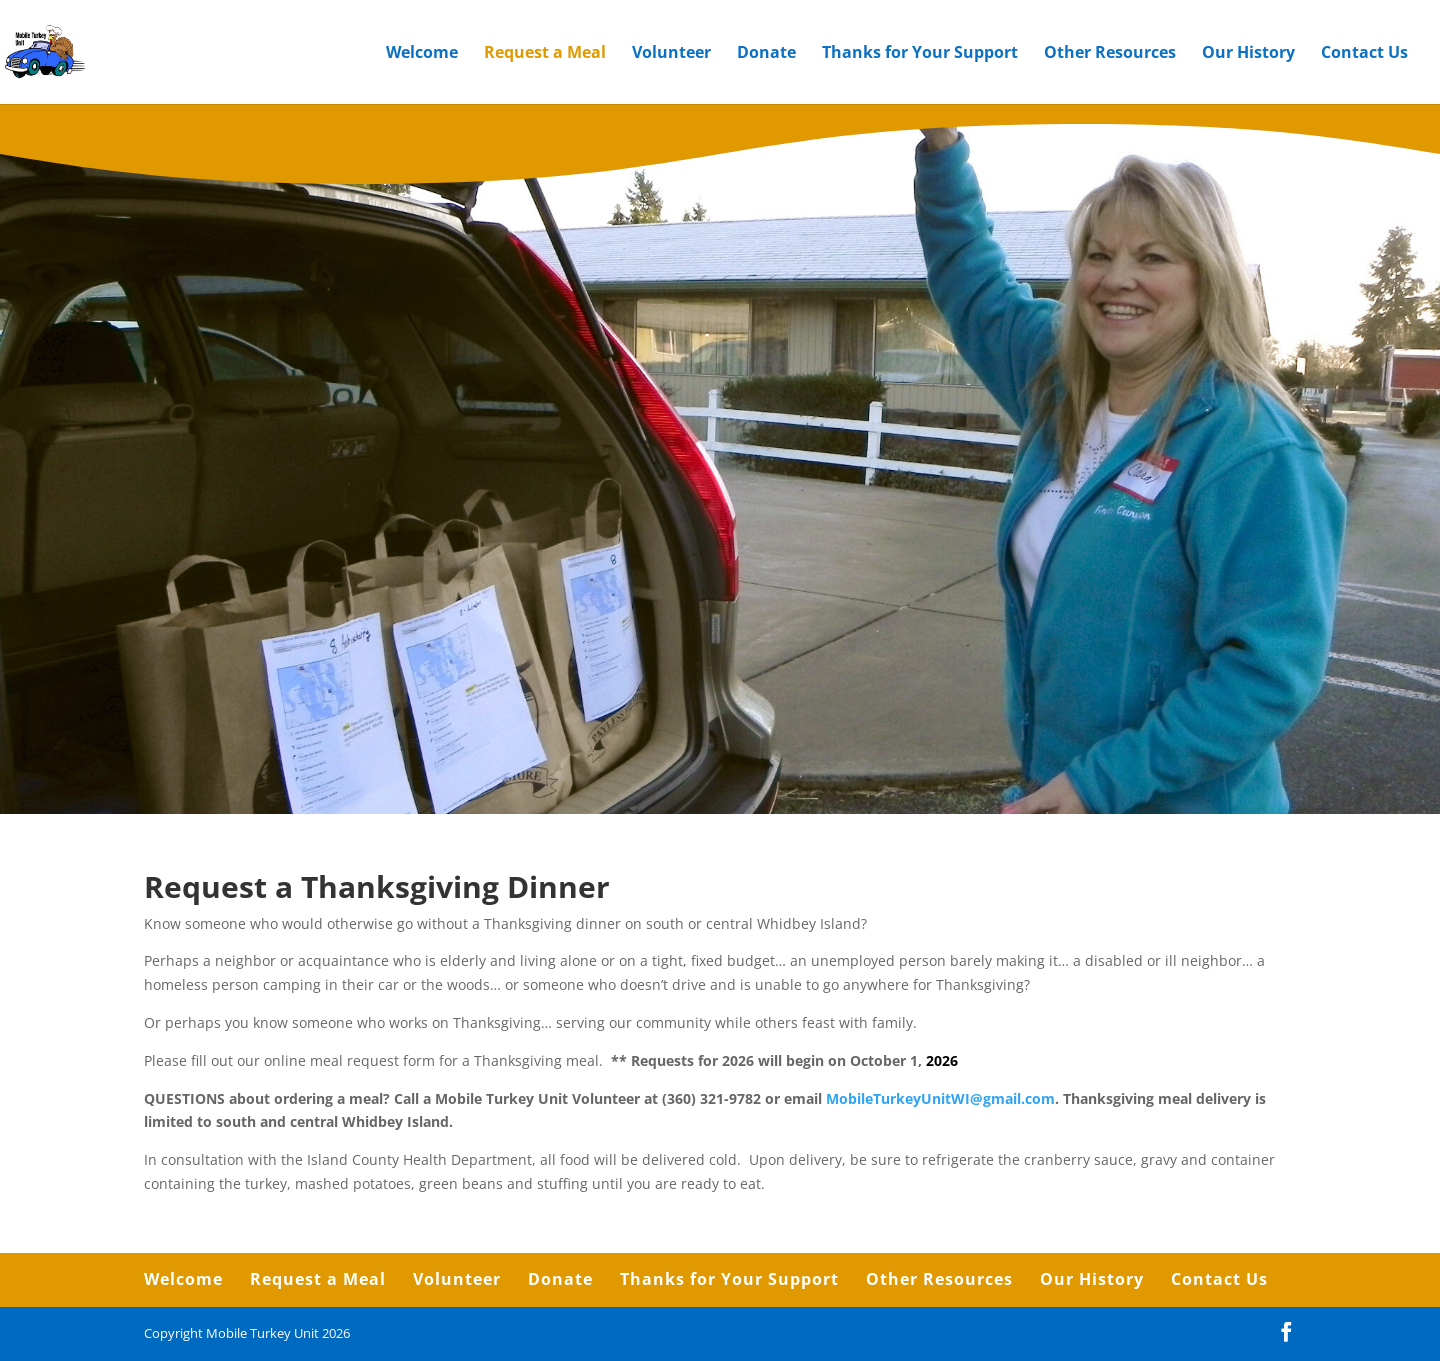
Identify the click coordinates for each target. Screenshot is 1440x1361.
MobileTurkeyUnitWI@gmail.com (940, 1098)
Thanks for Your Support (920, 54)
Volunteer (671, 54)
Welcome (422, 54)
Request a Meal (545, 54)
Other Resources (1110, 54)
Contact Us (1364, 54)
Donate (766, 54)
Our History (1248, 54)
